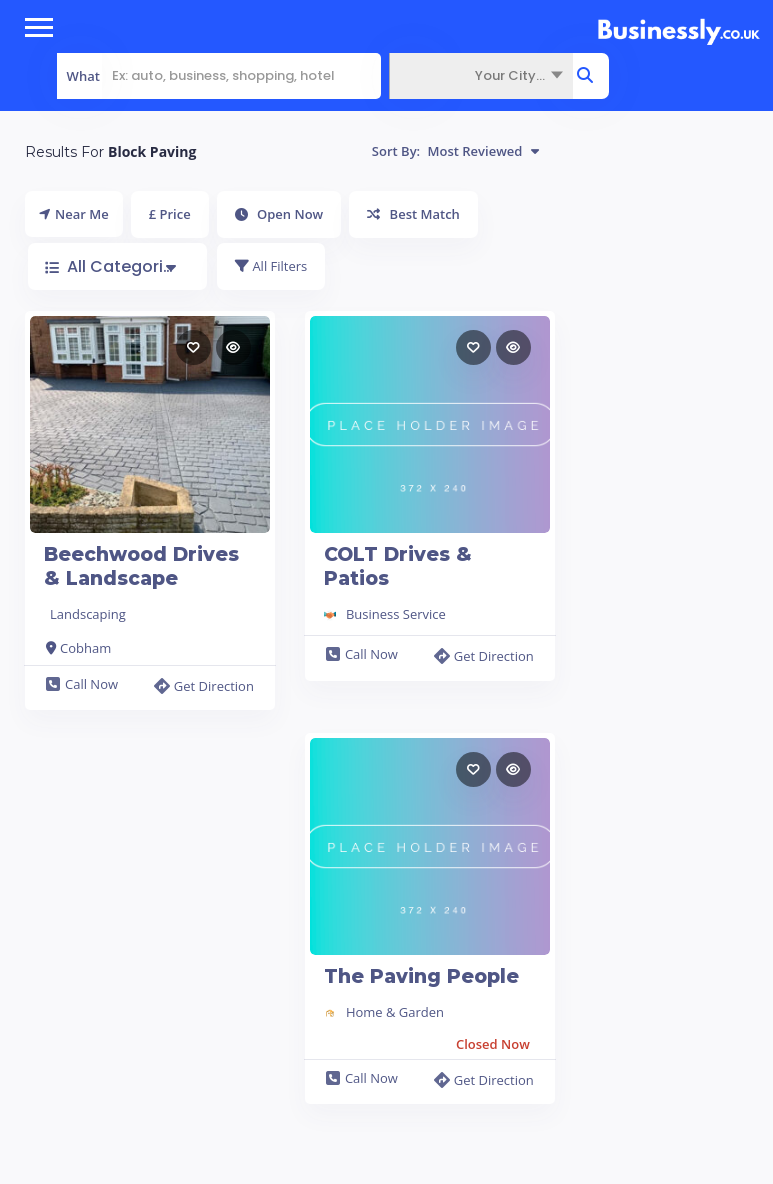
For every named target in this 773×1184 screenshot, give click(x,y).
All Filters (271, 266)
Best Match (413, 214)
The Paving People (421, 976)
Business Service (396, 614)
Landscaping (88, 614)
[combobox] (481, 76)
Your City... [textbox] (510, 75)
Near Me (74, 214)
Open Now (279, 214)
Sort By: (455, 151)
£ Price (170, 214)
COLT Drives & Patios (398, 566)
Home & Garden (395, 1012)
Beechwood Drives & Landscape (141, 566)
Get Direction (204, 686)
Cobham (85, 648)
